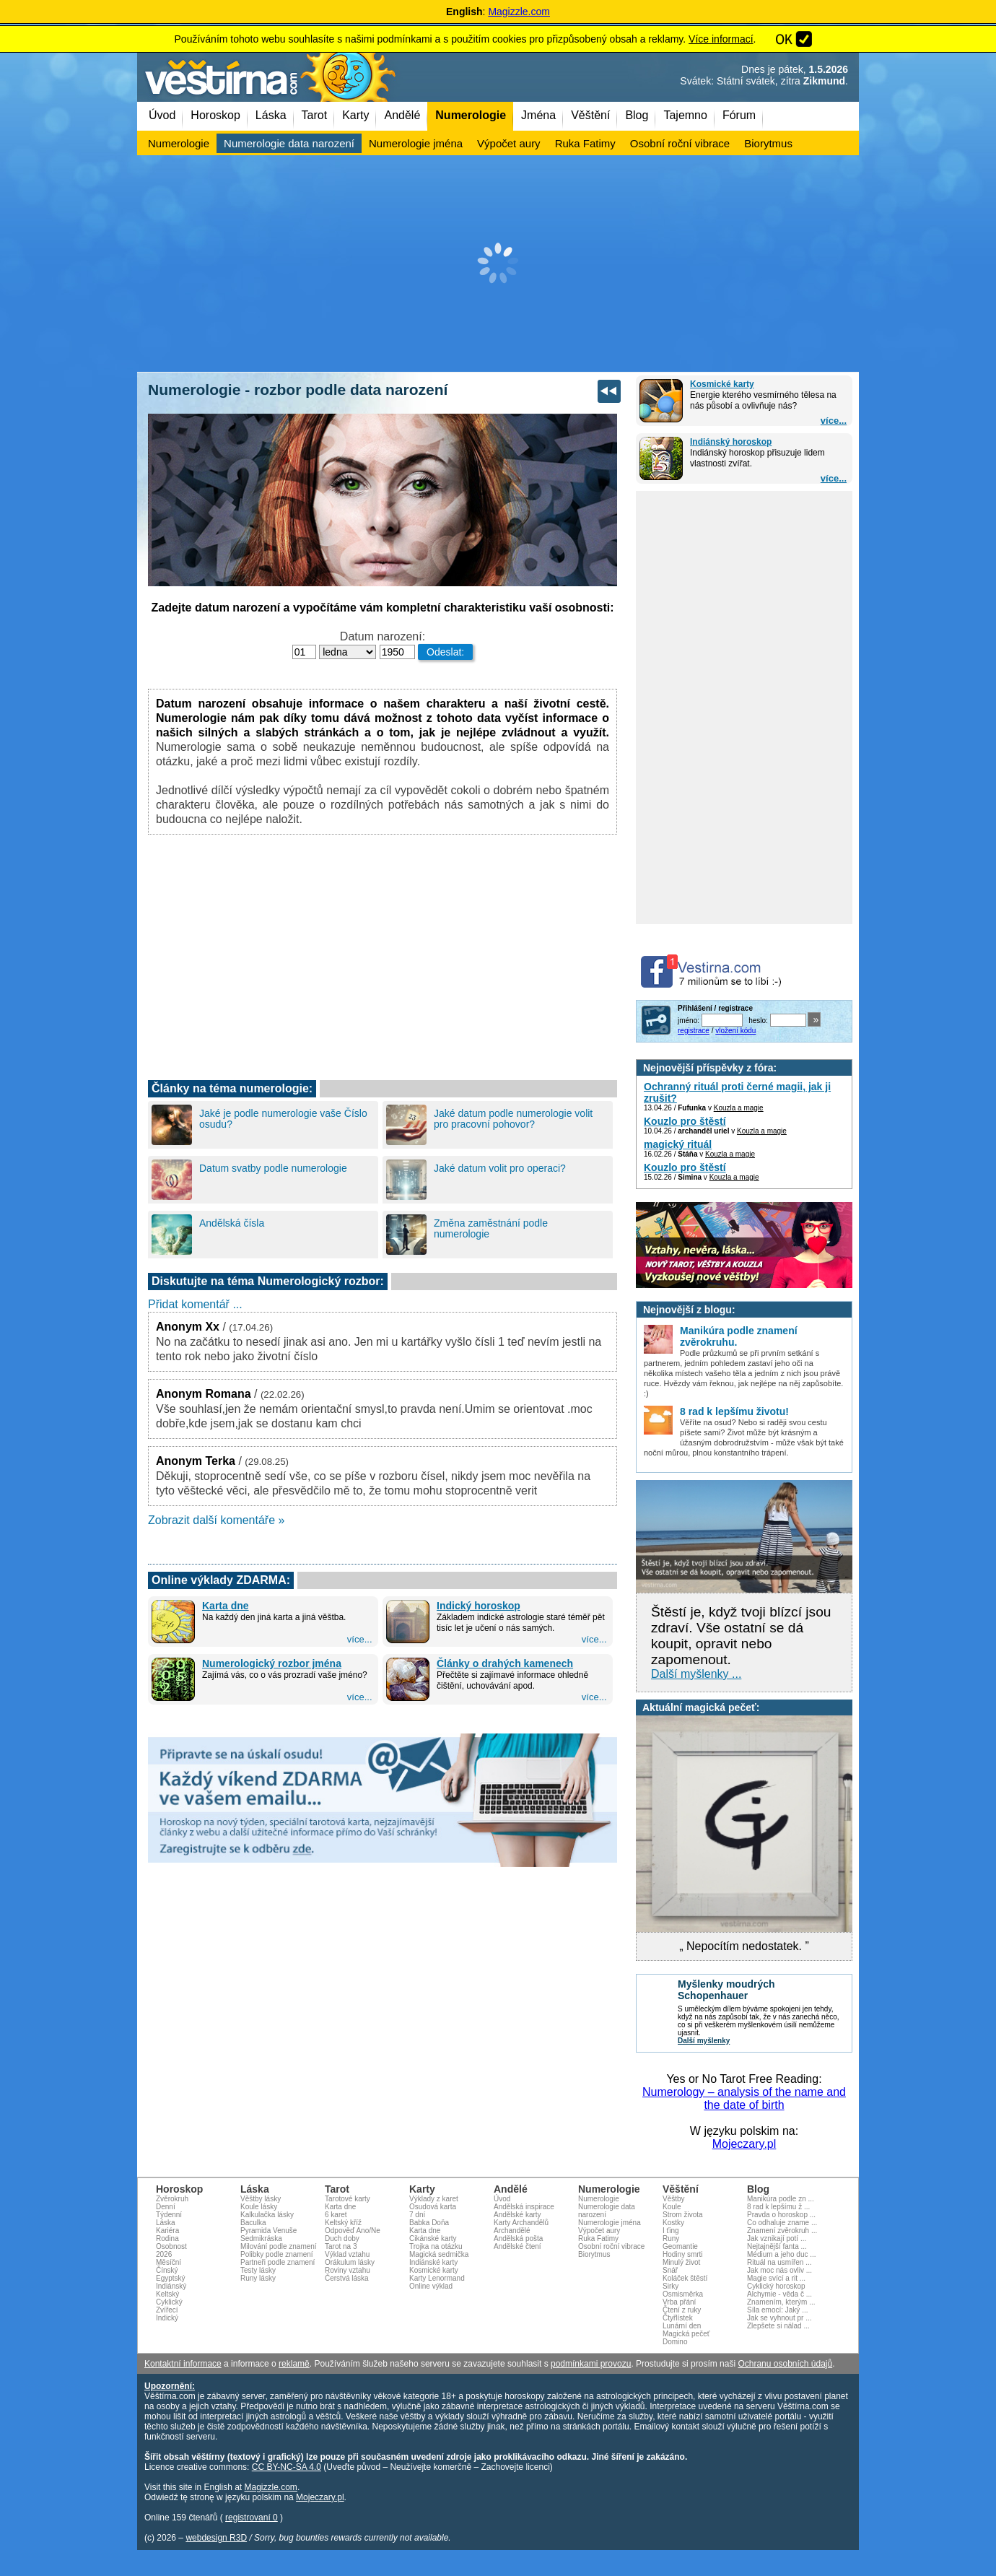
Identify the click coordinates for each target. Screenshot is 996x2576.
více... (834, 420)
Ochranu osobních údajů (785, 2364)
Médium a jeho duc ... (781, 2254)
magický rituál (678, 1144)
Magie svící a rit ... (776, 2278)
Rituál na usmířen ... (779, 2262)
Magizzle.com (519, 11)
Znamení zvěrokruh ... (782, 2231)
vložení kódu (735, 1031)
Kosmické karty (722, 384)
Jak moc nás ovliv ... (779, 2270)
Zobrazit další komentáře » (216, 1520)
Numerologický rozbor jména (271, 1663)
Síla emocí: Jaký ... (777, 2310)
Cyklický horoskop (776, 2286)
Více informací (721, 39)
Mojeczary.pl (744, 2144)
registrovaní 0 (251, 2517)
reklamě (294, 2364)
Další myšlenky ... (696, 1674)
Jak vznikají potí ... (776, 2238)
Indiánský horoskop (731, 442)
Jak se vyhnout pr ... (779, 2318)
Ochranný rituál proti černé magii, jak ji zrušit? (737, 1092)
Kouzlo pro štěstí (685, 1121)
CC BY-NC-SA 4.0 (286, 2467)
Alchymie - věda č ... (779, 2294)
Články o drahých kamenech (505, 1663)
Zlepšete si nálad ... (778, 2326)
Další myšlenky (704, 2041)
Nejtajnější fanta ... (777, 2246)
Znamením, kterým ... (781, 2302)
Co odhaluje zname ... (782, 2223)
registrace (693, 1031)
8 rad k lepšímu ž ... (778, 2207)
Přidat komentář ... (195, 1304)
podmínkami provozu (591, 2364)
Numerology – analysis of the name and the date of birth (744, 2098)
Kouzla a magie (739, 1108)
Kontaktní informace (183, 2364)
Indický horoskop (478, 1605)
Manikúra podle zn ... (780, 2199)
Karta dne (225, 1605)
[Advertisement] (498, 263)
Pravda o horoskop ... (781, 2215)
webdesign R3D (216, 2538)
